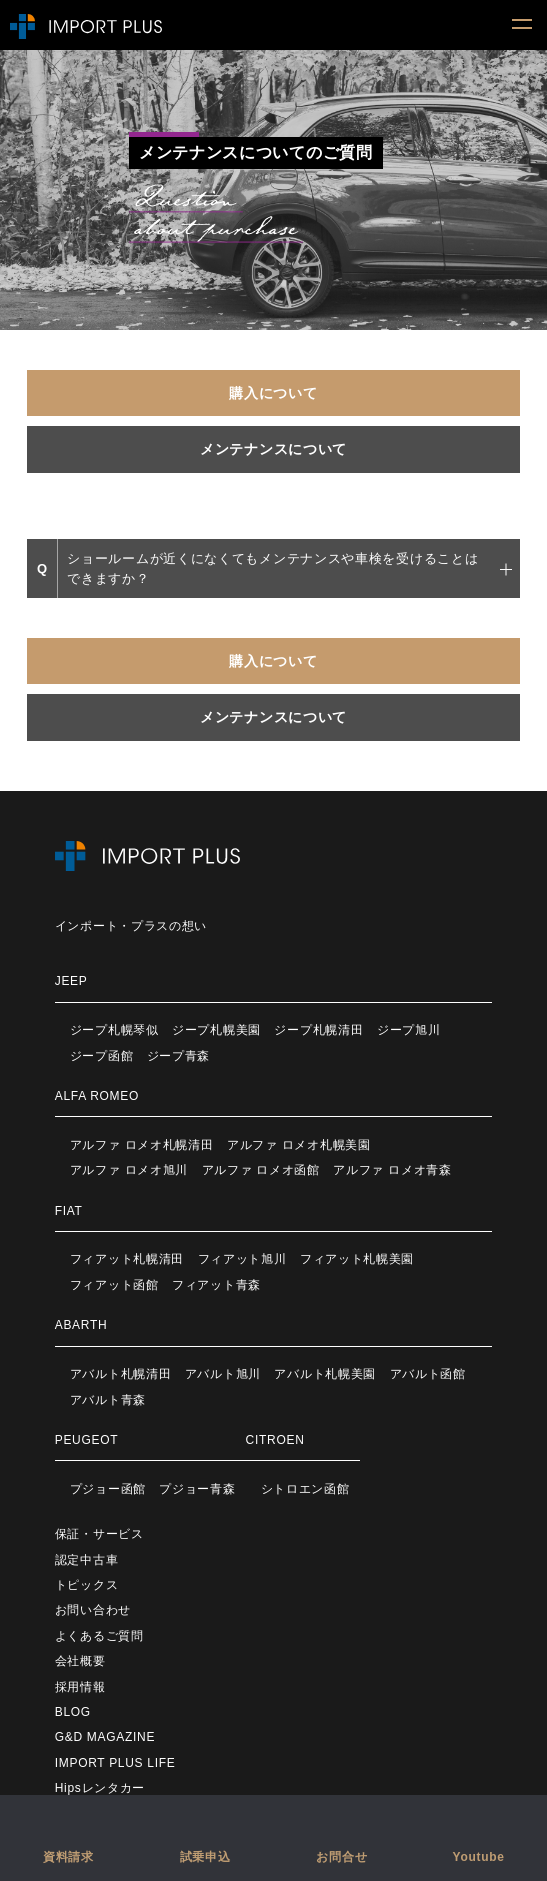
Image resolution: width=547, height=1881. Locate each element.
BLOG (73, 1712)
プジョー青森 (197, 1489)
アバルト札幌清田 (121, 1374)
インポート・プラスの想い (131, 926)
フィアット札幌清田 (127, 1259)
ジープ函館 (102, 1056)
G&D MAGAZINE (105, 1737)
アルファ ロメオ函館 (261, 1170)
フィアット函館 (114, 1285)
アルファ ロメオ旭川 (129, 1170)
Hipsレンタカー (100, 1788)
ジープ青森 (179, 1056)
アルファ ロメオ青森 (392, 1170)
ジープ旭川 (409, 1030)
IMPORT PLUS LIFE (115, 1763)
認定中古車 (87, 1560)
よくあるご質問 (99, 1636)
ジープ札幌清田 (318, 1030)
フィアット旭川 (242, 1259)
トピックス (87, 1585)
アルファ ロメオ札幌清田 (142, 1145)
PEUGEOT (87, 1440)
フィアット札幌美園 (357, 1259)
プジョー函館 (108, 1489)
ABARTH (81, 1325)
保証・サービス (99, 1534)
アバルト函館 (428, 1374)
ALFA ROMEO (97, 1096)
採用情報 (80, 1687)
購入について (273, 393)
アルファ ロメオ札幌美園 (299, 1145)
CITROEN (275, 1440)
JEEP (71, 981)
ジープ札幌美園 (216, 1030)
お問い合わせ (93, 1610)
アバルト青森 (108, 1400)
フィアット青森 (216, 1285)
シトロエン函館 (305, 1489)
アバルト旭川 (223, 1374)
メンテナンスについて (273, 449)
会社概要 (80, 1661)
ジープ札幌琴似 (114, 1030)
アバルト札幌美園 (325, 1374)
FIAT (69, 1211)
